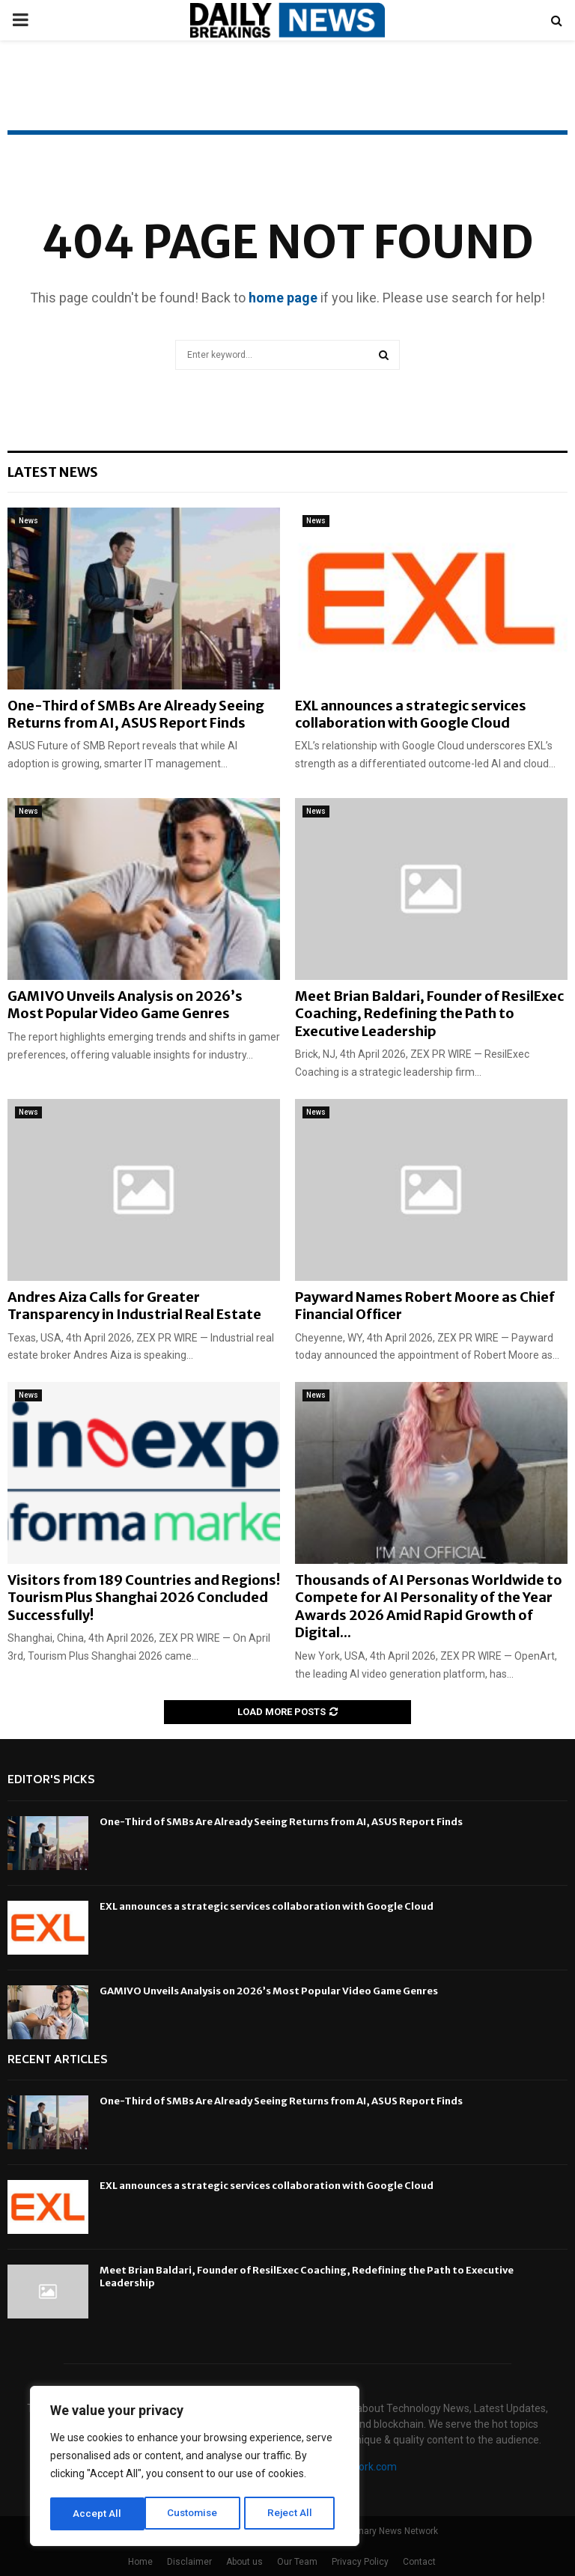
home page (283, 297)
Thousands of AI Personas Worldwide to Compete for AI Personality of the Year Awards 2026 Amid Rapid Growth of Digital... (428, 1606)
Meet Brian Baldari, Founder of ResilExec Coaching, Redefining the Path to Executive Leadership (429, 1013)
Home (140, 2562)
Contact (419, 2562)
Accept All (293, 2514)
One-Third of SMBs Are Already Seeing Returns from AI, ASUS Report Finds (135, 714)
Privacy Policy (360, 2562)
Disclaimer (189, 2562)
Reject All (197, 2514)
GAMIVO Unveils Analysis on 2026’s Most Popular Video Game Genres (125, 1004)
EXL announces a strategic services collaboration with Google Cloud (410, 714)
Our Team (297, 2562)
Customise (98, 2514)
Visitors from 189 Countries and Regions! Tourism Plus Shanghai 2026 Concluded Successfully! (143, 1597)
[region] (194, 2467)
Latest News (52, 472)
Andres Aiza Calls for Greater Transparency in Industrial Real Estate (134, 1305)
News (28, 521)
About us (244, 2562)
